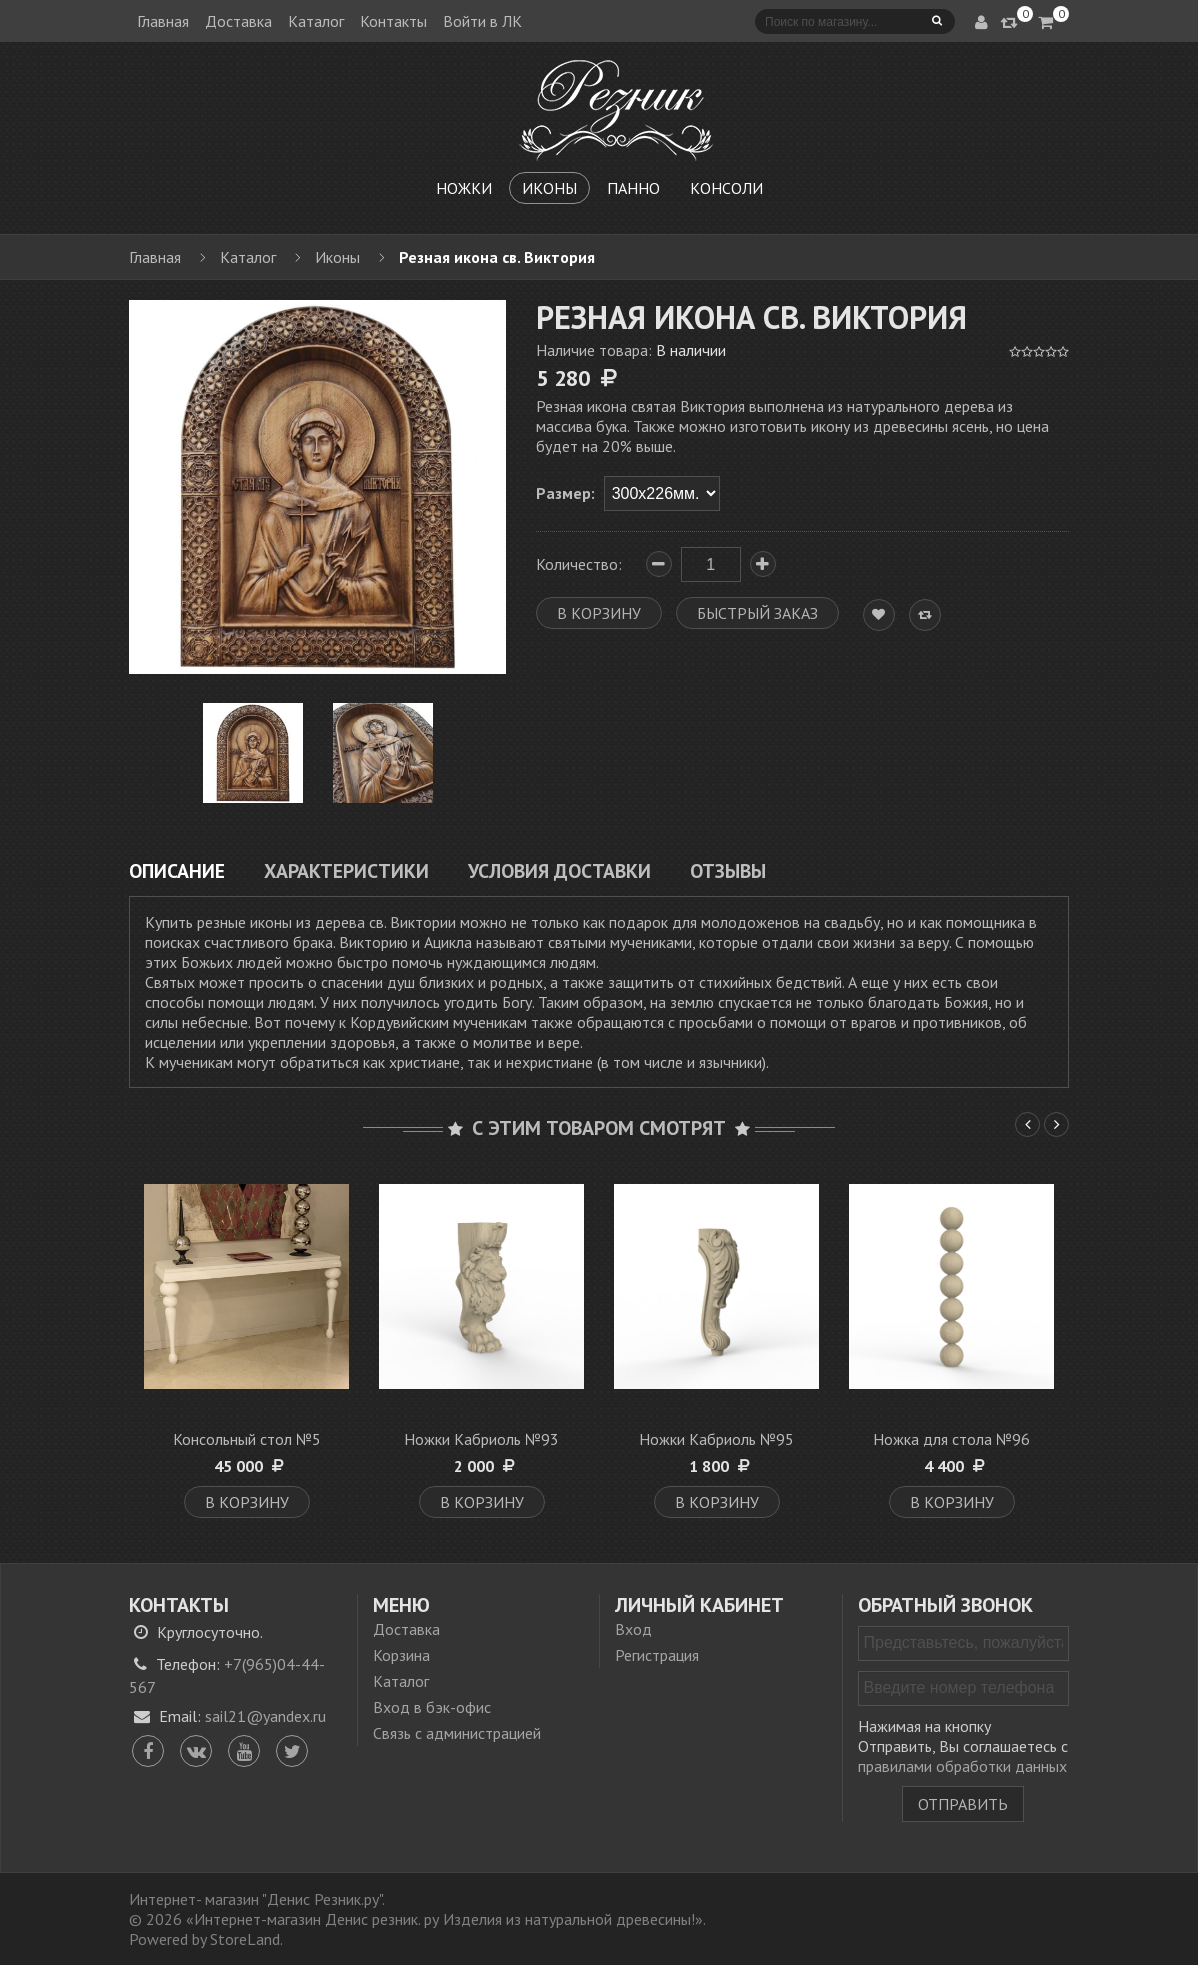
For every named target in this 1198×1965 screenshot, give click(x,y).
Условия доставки (559, 870)
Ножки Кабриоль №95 (716, 1439)
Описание (177, 870)
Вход (633, 1629)
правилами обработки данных (962, 1766)
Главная (163, 21)
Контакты (393, 21)
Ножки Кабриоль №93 (481, 1439)
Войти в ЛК (482, 21)
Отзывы (728, 870)
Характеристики (346, 870)
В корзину (247, 1502)
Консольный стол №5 (247, 1439)
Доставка (238, 21)
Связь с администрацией (457, 1733)
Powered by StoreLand (204, 1939)
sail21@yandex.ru (265, 1716)
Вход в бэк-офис (432, 1707)
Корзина (401, 1655)
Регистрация (657, 1655)
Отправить (963, 1804)
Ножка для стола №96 (951, 1439)
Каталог (316, 21)
